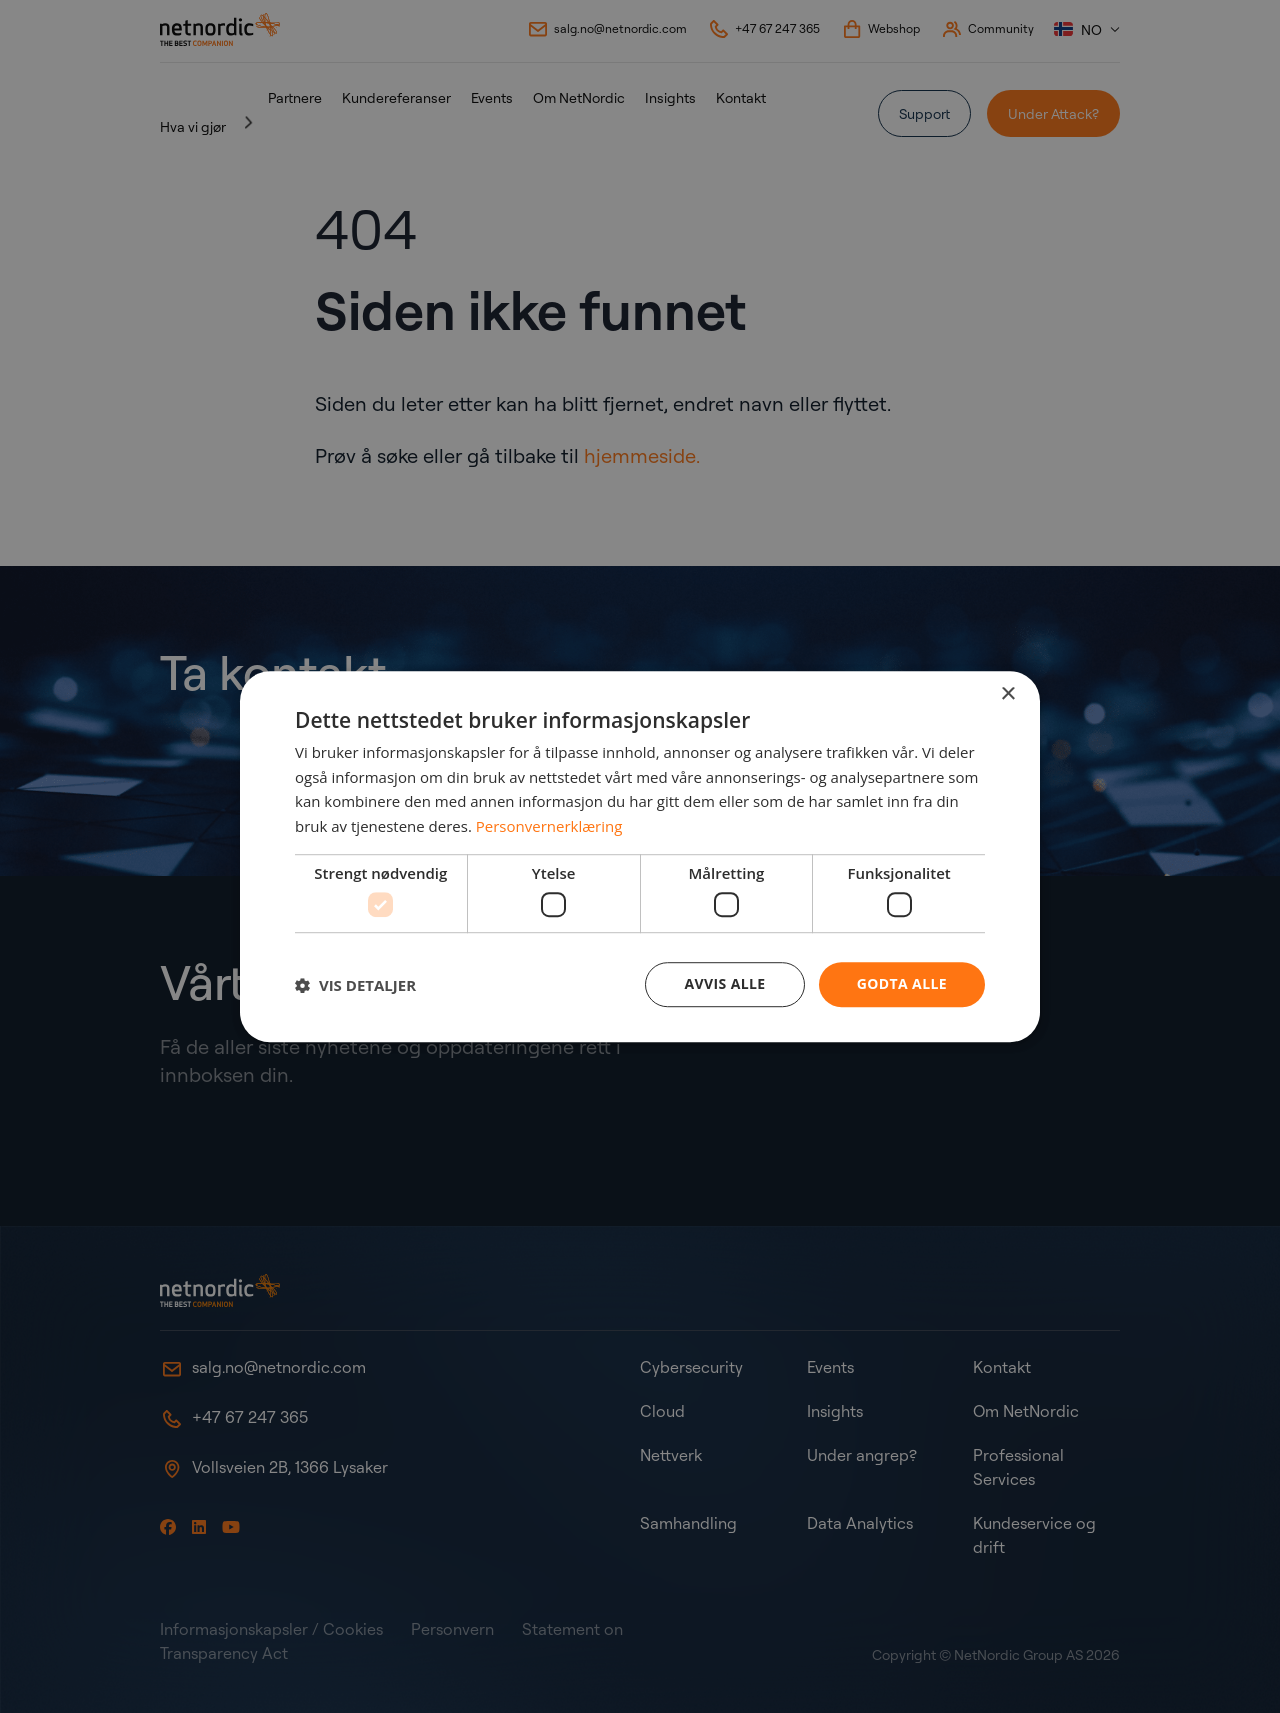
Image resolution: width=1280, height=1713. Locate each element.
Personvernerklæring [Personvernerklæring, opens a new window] (549, 826)
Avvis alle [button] (724, 984)
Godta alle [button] (902, 984)
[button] (355, 985)
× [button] (1007, 694)
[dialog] (640, 857)
